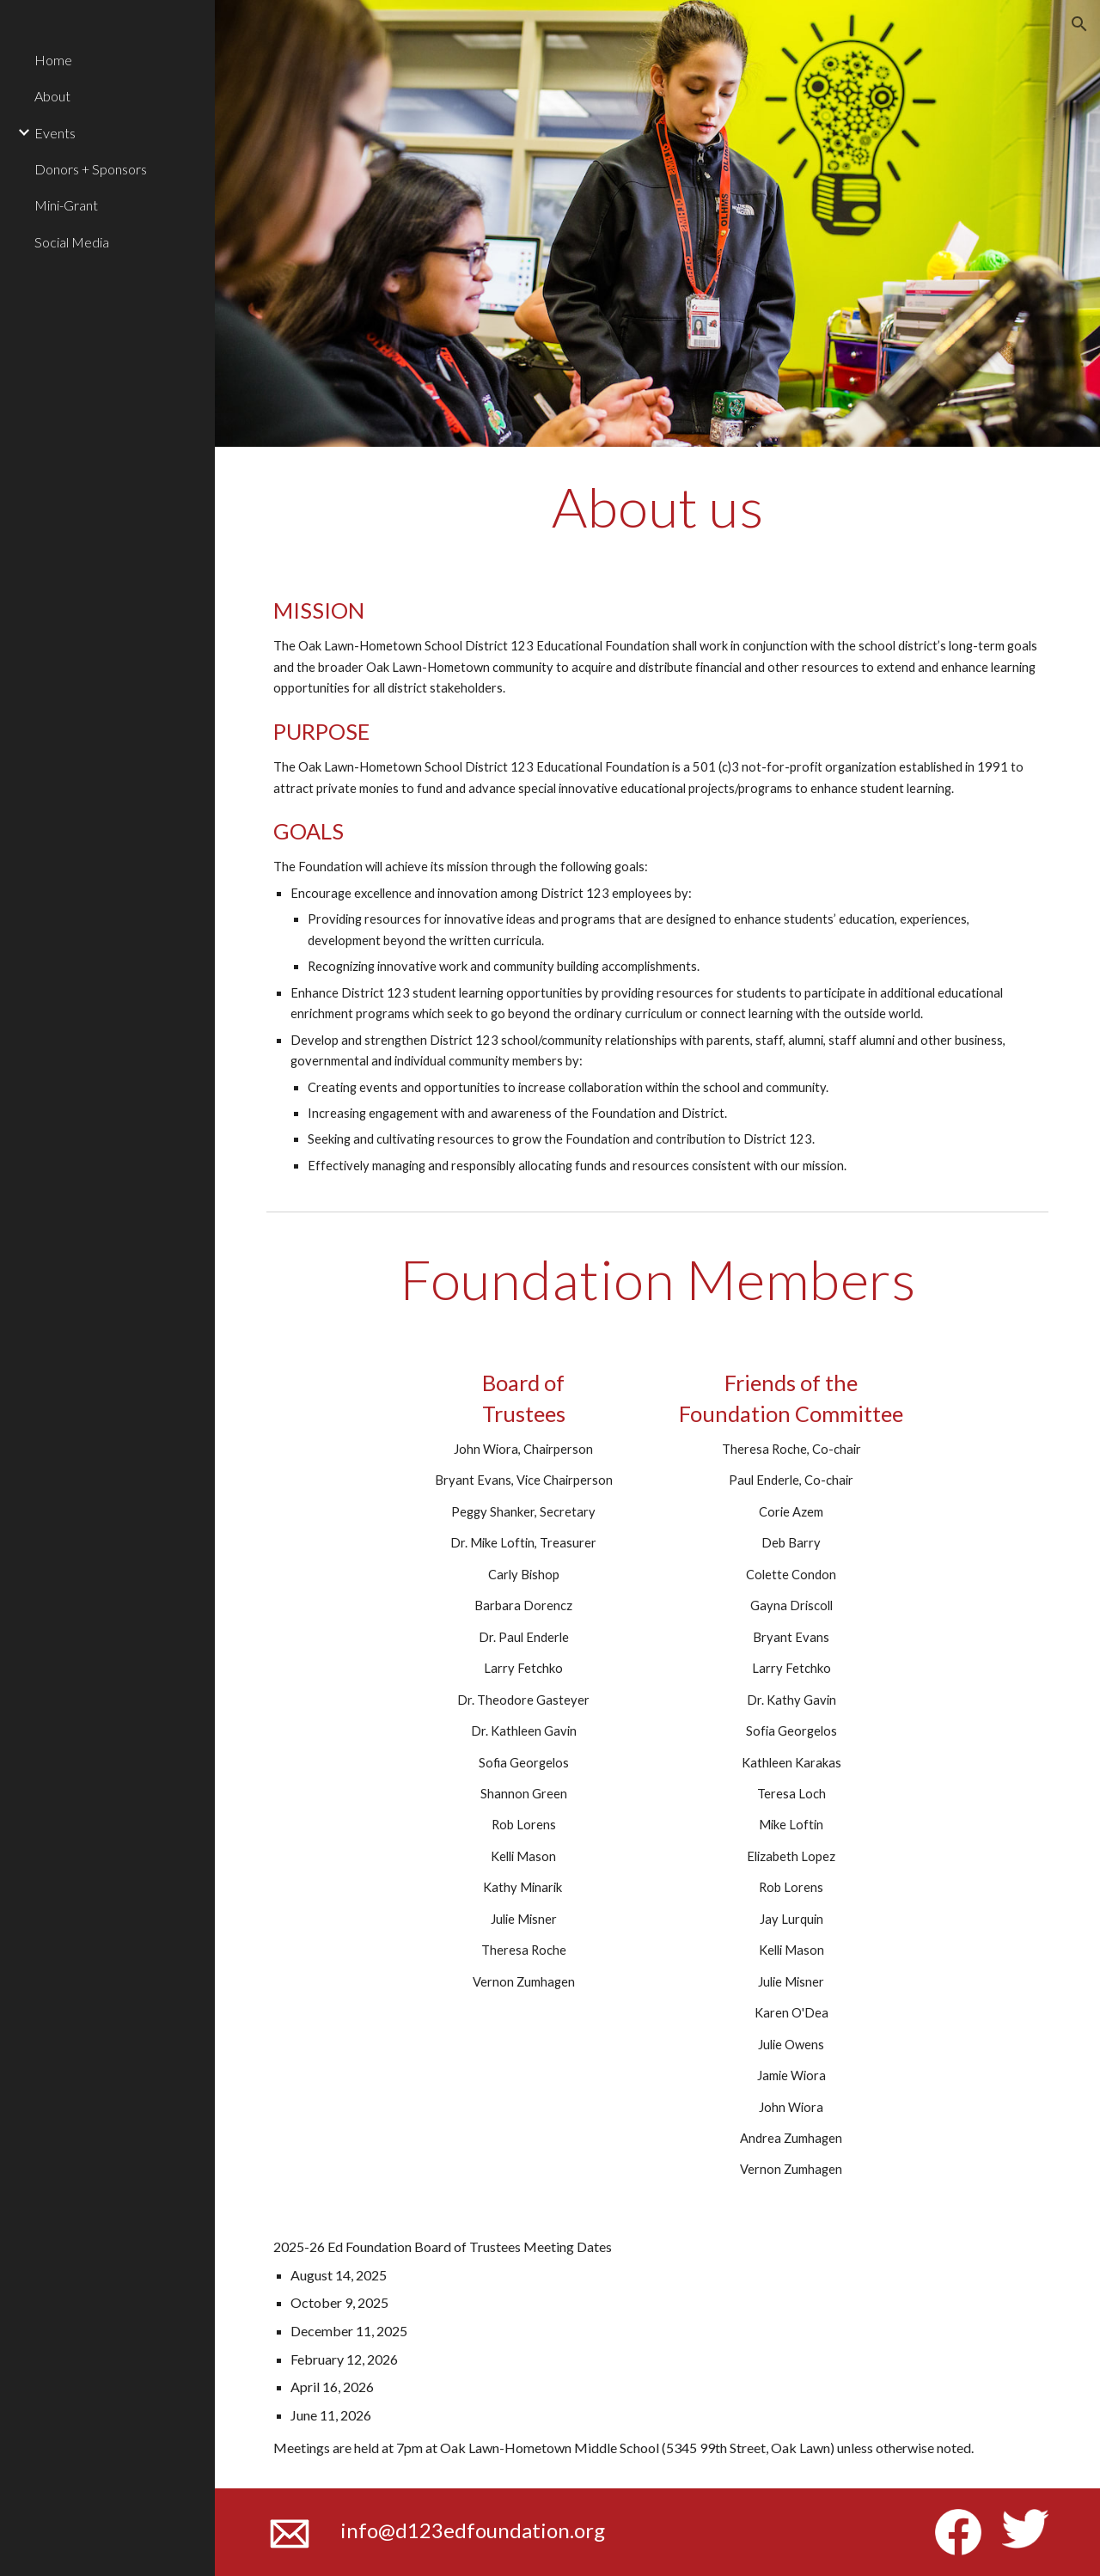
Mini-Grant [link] (66, 205)
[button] (1079, 24)
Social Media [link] (71, 242)
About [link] (52, 96)
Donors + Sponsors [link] (90, 169)
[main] (657, 507)
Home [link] (53, 60)
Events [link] (55, 133)
